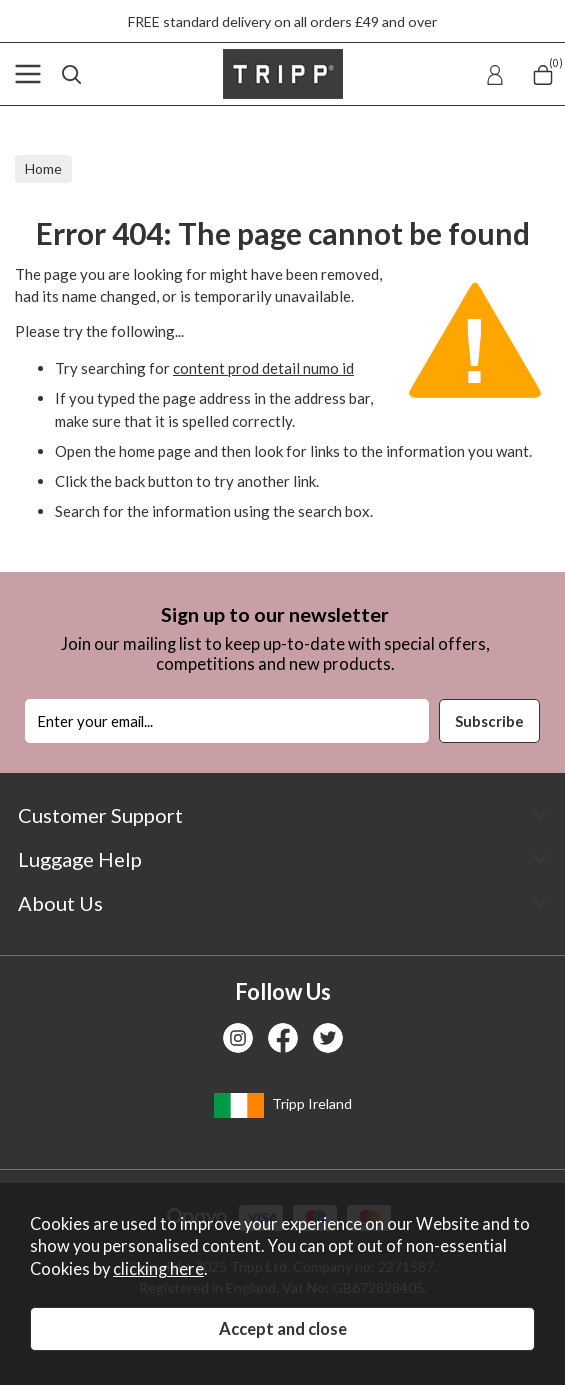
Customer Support (100, 815)
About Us (60, 903)
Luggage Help (80, 859)
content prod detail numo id (263, 368)
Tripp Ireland (283, 1105)
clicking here (158, 1269)
